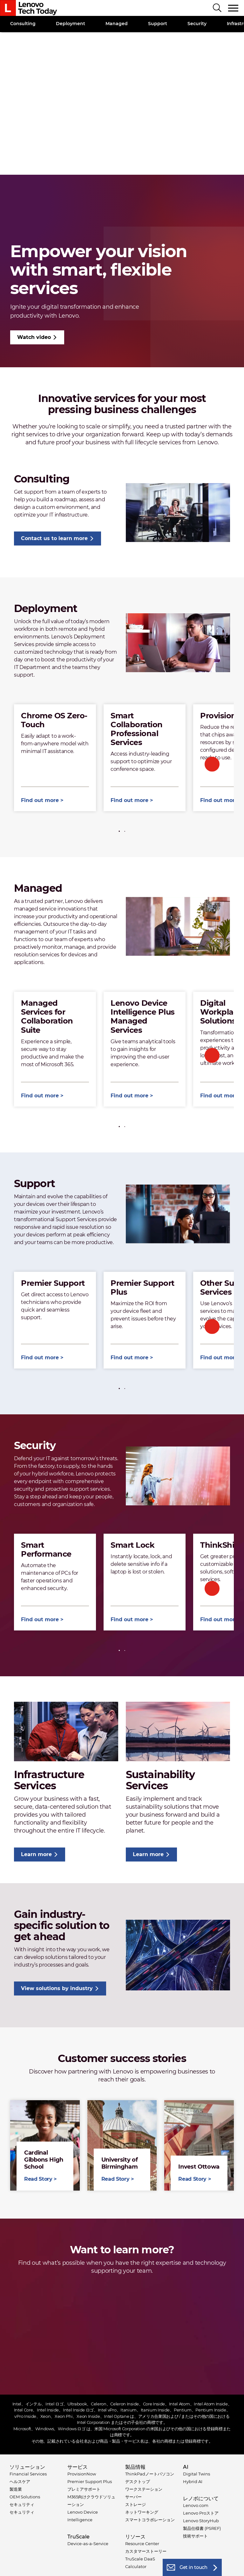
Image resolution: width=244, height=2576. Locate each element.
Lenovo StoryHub (201, 2520)
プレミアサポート (83, 2489)
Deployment (70, 23)
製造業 (16, 2489)
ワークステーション (143, 2489)
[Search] (217, 8)
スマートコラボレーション (150, 2519)
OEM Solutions (25, 2496)
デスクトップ (137, 2481)
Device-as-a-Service (87, 2543)
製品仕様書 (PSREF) (202, 2528)
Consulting (23, 23)
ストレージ (135, 2504)
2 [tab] (124, 831)
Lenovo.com (195, 2505)
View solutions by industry (57, 1988)
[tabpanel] (55, 757)
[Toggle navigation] (233, 8)
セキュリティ (22, 2504)
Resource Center (142, 2543)
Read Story (45, 2145)
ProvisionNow (81, 2473)
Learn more (36, 1854)
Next (212, 764)
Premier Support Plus (89, 2481)
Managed (116, 23)
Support (157, 23)
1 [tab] (119, 831)
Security (197, 23)
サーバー (133, 2496)
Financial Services (28, 2473)
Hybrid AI (192, 2481)
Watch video (34, 337)
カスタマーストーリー (145, 2551)
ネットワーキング (141, 2512)
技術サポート (195, 2535)
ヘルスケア (20, 2481)
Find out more (40, 800)
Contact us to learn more (54, 538)
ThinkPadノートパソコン (149, 2473)
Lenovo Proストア (201, 2513)
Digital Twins (196, 2473)
